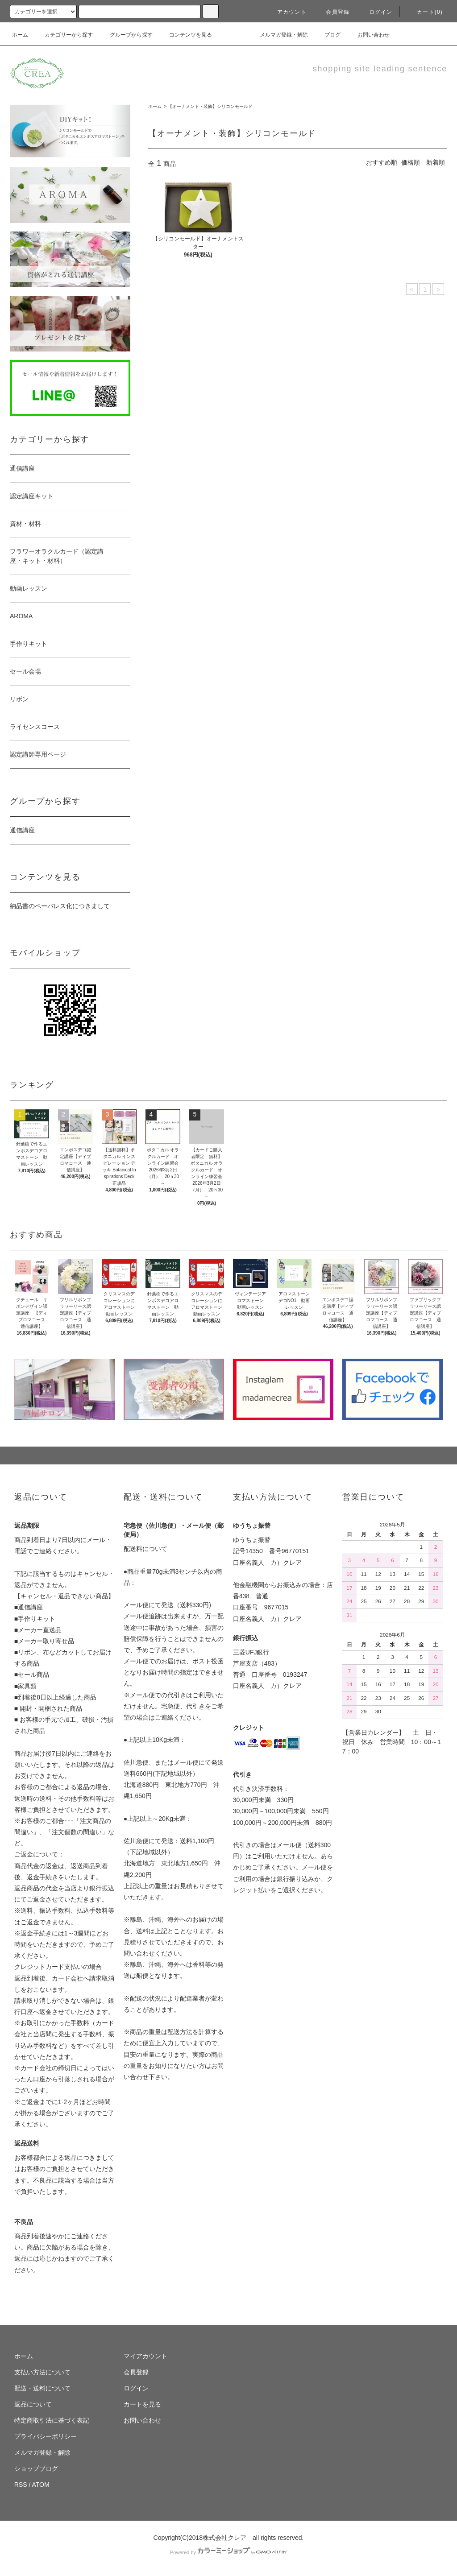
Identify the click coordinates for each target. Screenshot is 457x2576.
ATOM (41, 2484)
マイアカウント (145, 2356)
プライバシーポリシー (45, 2436)
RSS (20, 2484)
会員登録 (332, 12)
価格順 (410, 162)
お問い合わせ (368, 35)
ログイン (375, 12)
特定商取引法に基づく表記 (51, 2420)
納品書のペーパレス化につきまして (60, 906)
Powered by (228, 2552)
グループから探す (126, 35)
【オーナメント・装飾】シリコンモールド (210, 106)
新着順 (435, 162)
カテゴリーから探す (63, 35)
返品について (33, 2404)
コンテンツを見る (185, 35)
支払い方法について (42, 2372)
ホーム (20, 35)
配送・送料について (42, 2388)
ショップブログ (36, 2468)
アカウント (286, 12)
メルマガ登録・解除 (278, 35)
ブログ (327, 35)
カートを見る (142, 2404)
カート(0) (424, 12)
